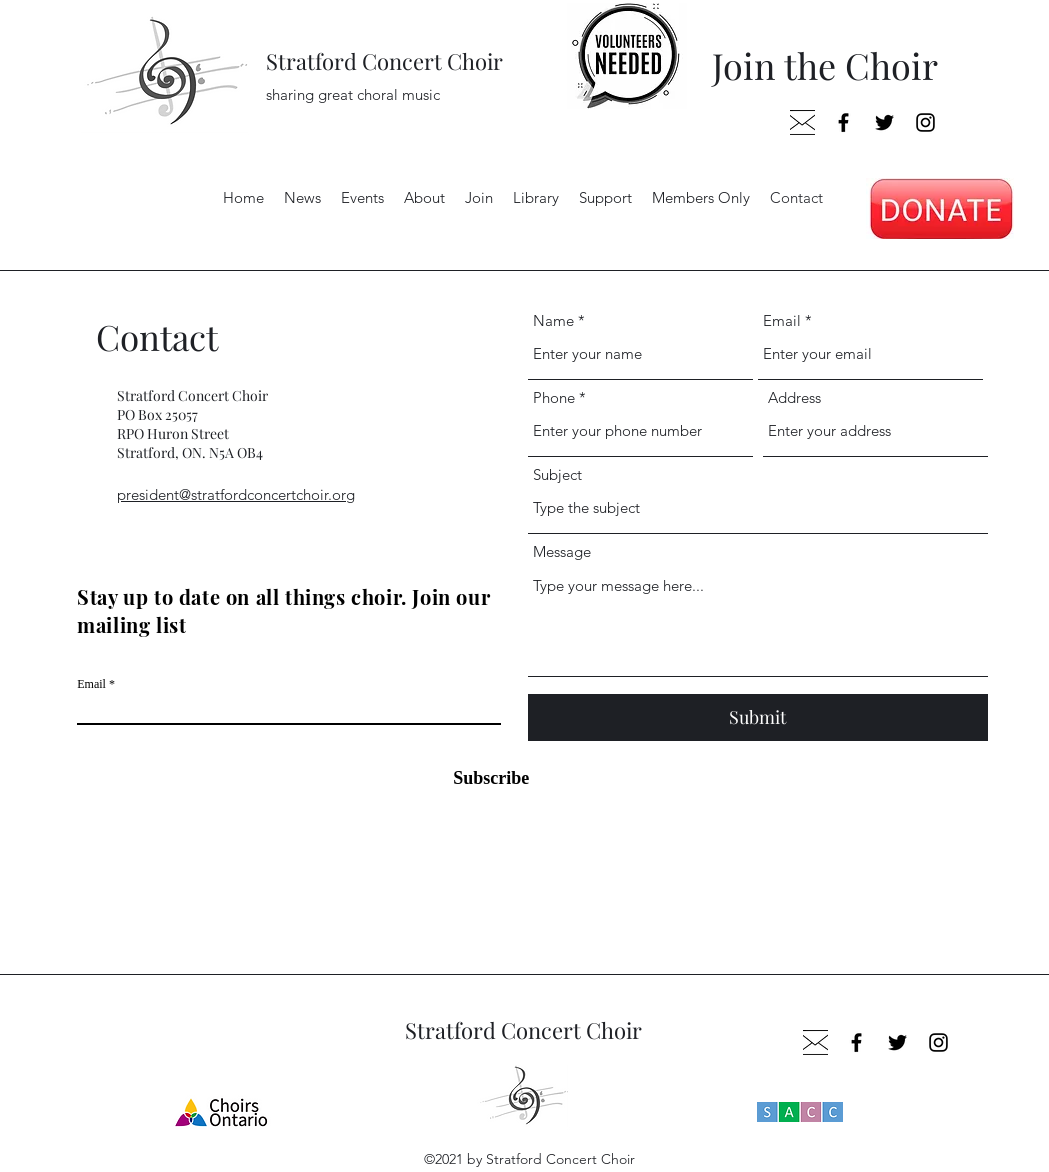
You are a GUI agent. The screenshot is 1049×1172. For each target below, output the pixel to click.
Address (794, 397)
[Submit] (758, 717)
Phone (554, 397)
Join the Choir (825, 65)
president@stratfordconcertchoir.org (236, 494)
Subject (557, 474)
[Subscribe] (478, 778)
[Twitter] (884, 122)
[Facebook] (843, 122)
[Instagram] (925, 122)
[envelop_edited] (802, 122)
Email (91, 684)
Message (562, 551)
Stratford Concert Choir (384, 61)
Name (553, 320)
